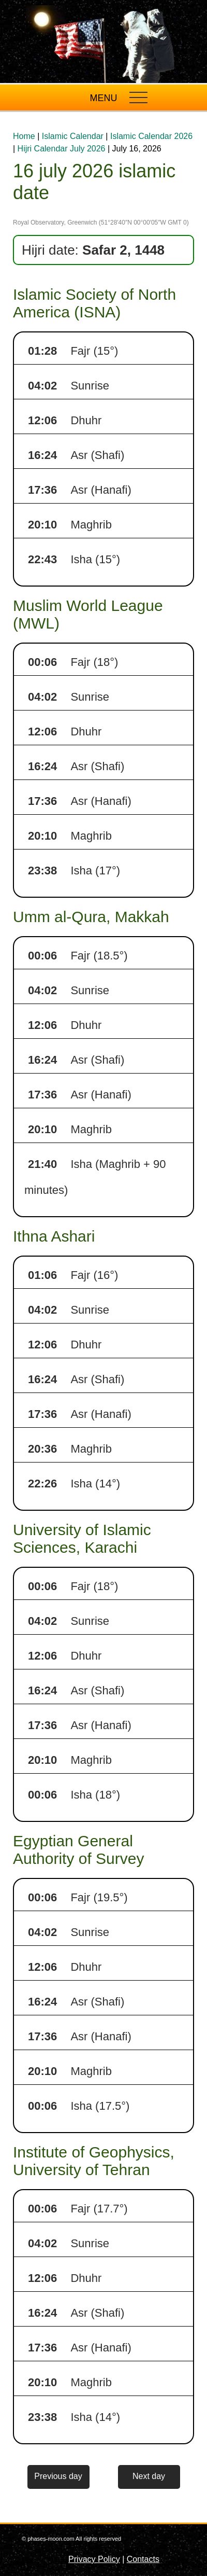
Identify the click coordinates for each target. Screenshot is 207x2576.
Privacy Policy (94, 2559)
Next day (148, 2476)
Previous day (58, 2476)
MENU (103, 98)
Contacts (143, 2559)
